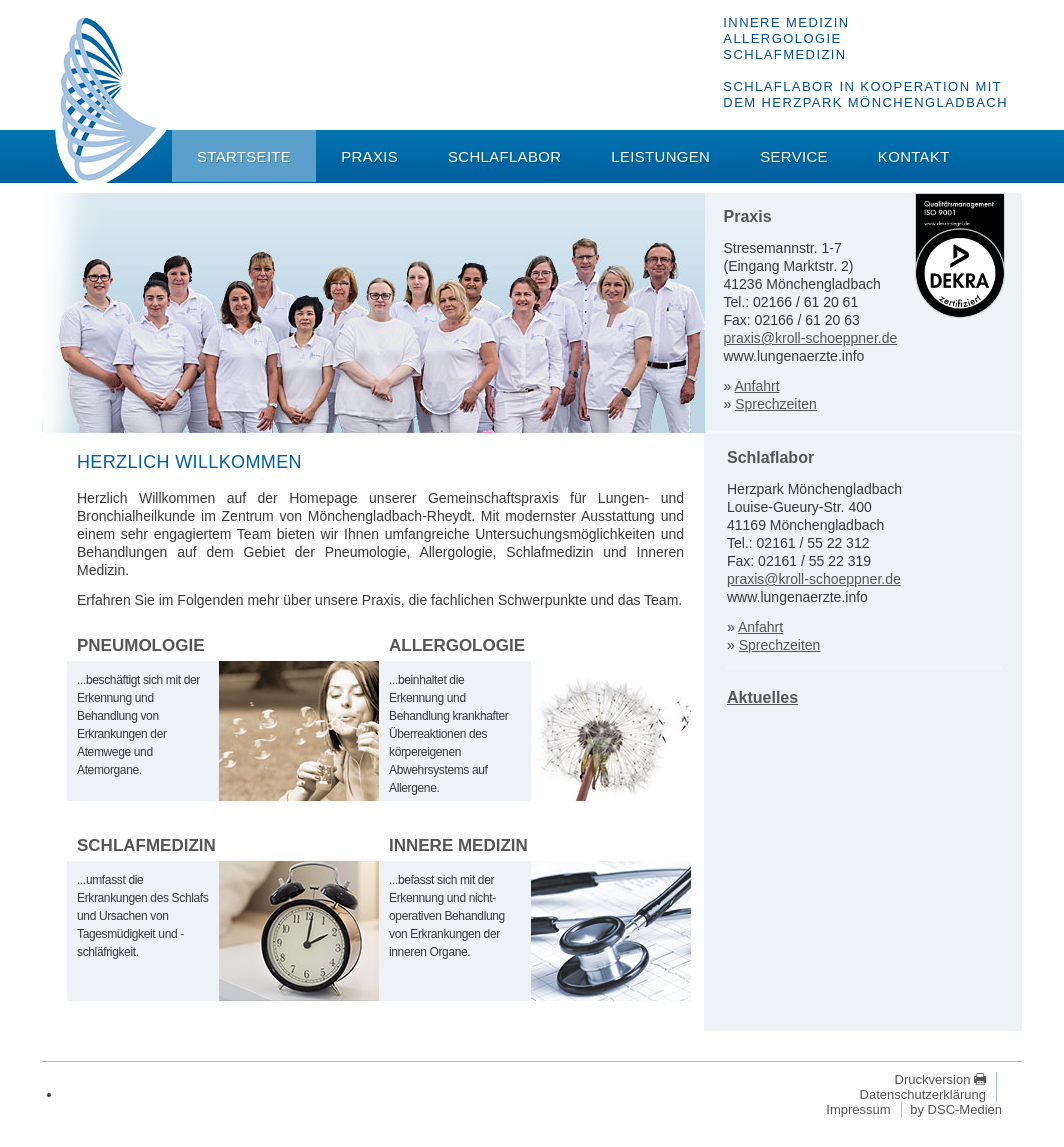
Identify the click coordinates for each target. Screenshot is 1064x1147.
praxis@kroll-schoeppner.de (811, 338)
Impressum (858, 1109)
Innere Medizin (458, 845)
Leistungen (660, 156)
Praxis (369, 156)
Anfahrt (756, 386)
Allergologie (457, 645)
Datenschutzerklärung (923, 1094)
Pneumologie (141, 645)
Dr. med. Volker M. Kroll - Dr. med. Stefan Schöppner (110, 101)
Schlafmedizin (146, 845)
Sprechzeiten (776, 404)
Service (794, 156)
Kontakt (914, 156)
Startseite (244, 156)
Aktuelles (762, 697)
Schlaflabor (504, 156)
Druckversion (934, 1079)
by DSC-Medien (956, 1109)
